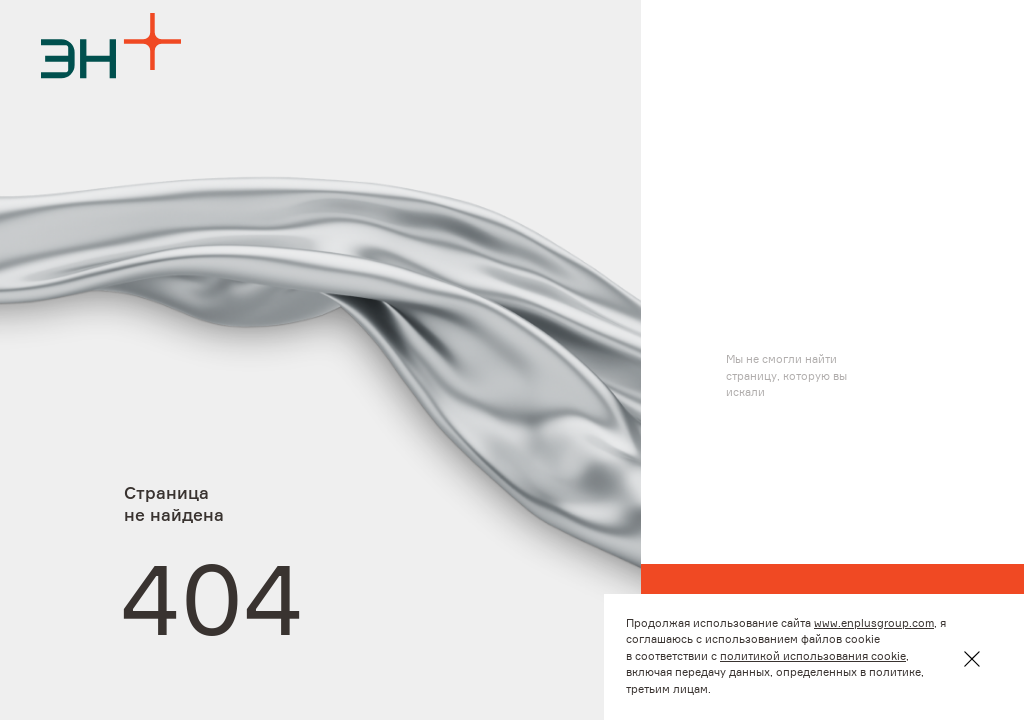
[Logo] (111, 45)
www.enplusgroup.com (874, 623)
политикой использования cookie (813, 656)
